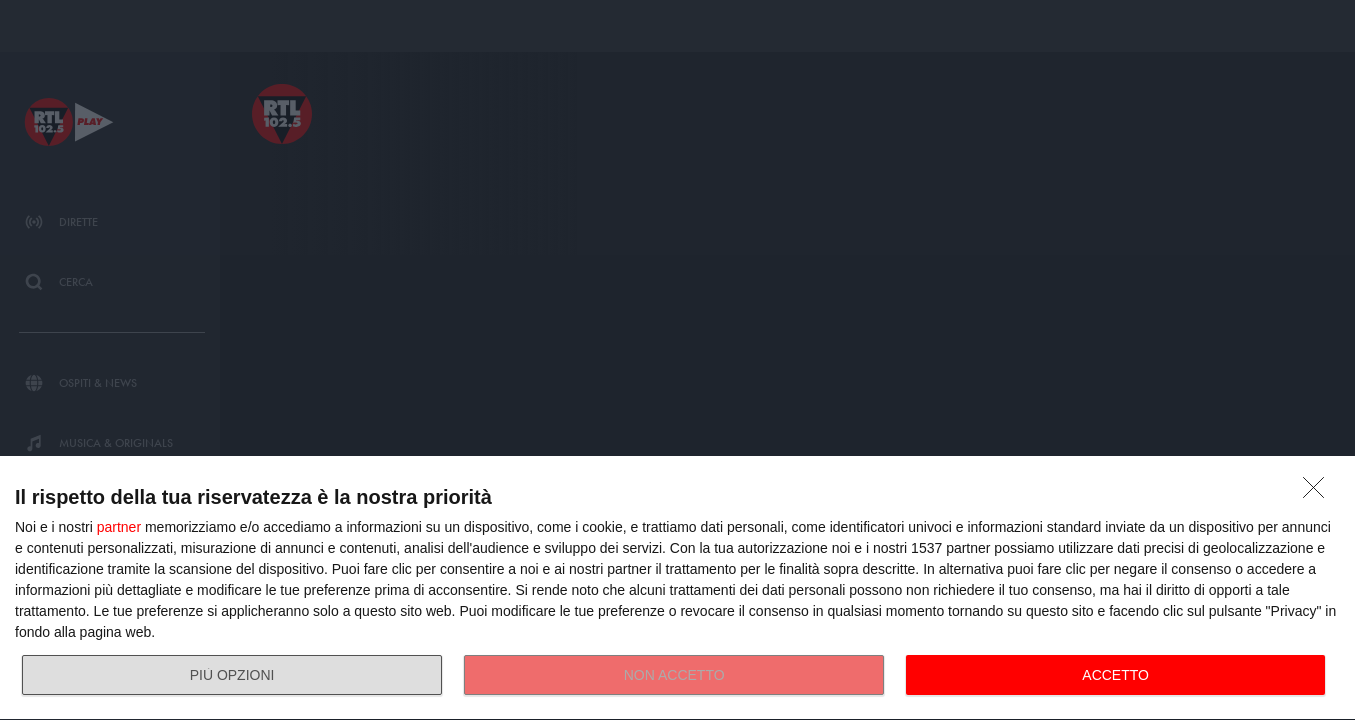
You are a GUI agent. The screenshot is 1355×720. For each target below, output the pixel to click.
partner (119, 527)
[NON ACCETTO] (1319, 493)
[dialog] (677, 588)
